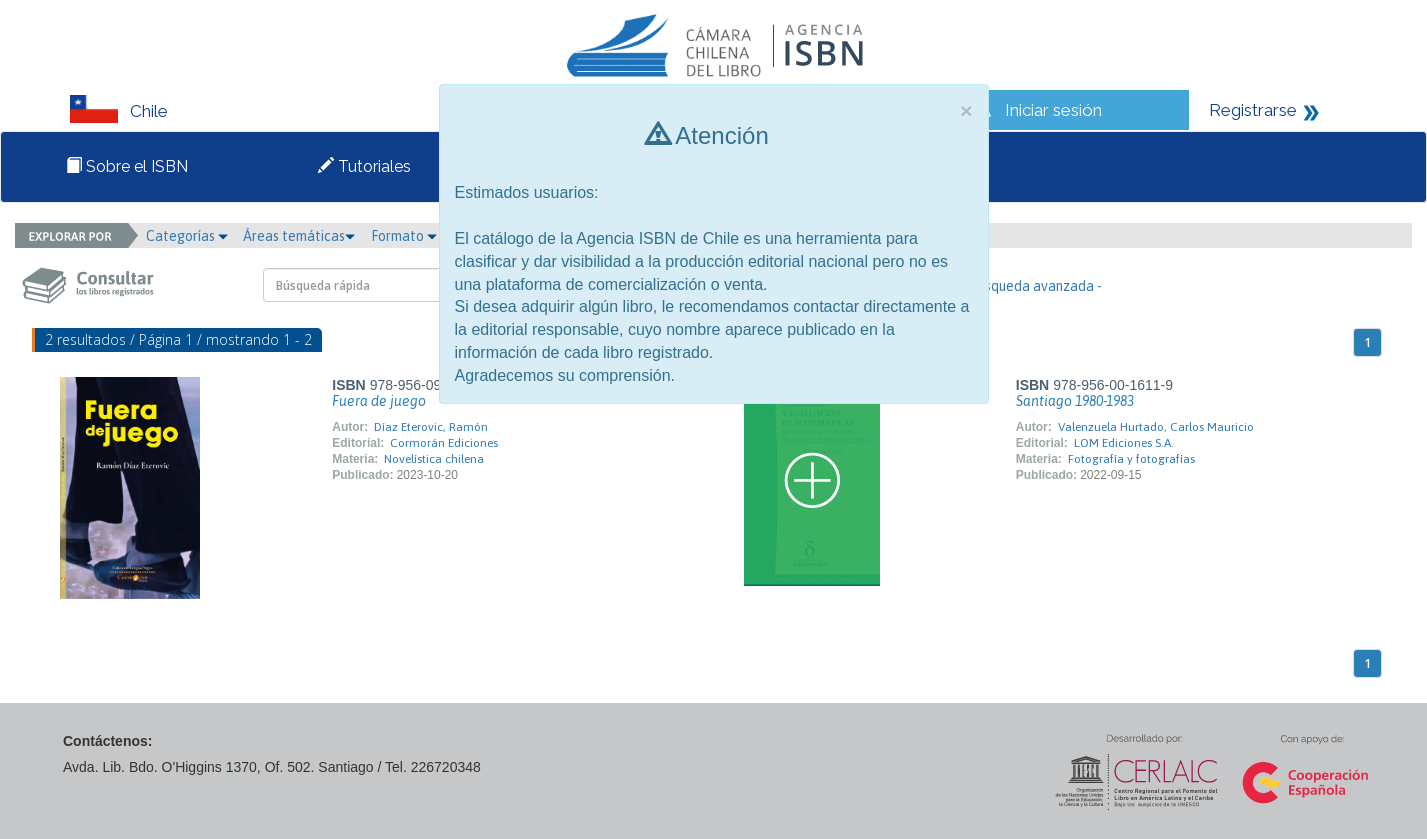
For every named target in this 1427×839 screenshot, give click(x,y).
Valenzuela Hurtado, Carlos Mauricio (1156, 427)
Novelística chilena (434, 459)
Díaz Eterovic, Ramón (431, 427)
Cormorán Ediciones (444, 443)
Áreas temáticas (299, 236)
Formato (404, 236)
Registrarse (1253, 110)
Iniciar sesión (1053, 110)
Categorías (187, 236)
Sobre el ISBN (127, 166)
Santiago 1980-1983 (1075, 401)
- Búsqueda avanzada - (1031, 286)
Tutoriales (364, 166)
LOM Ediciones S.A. (1124, 443)
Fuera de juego (379, 401)
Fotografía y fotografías (1131, 459)
